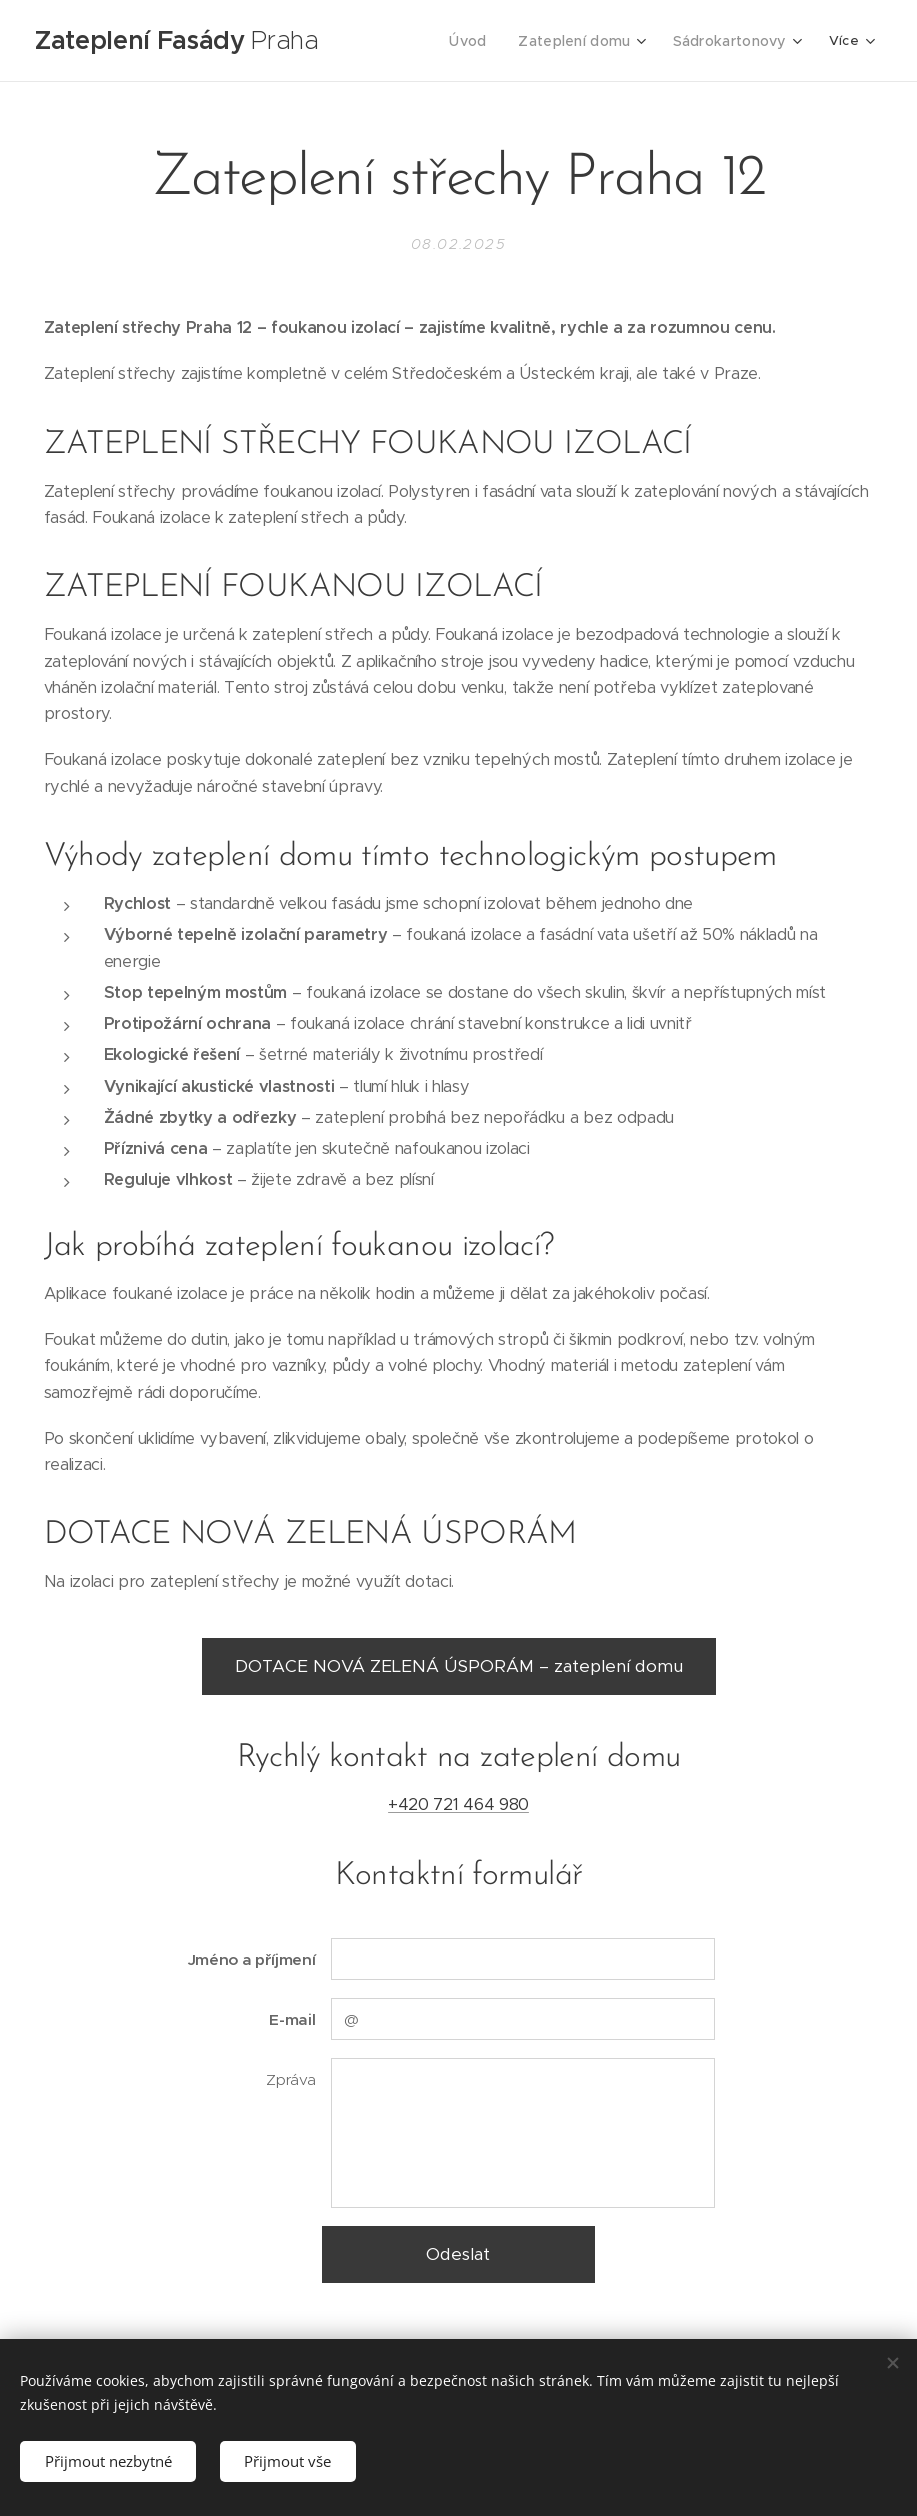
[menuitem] (482, 41)
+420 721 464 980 (458, 1804)
